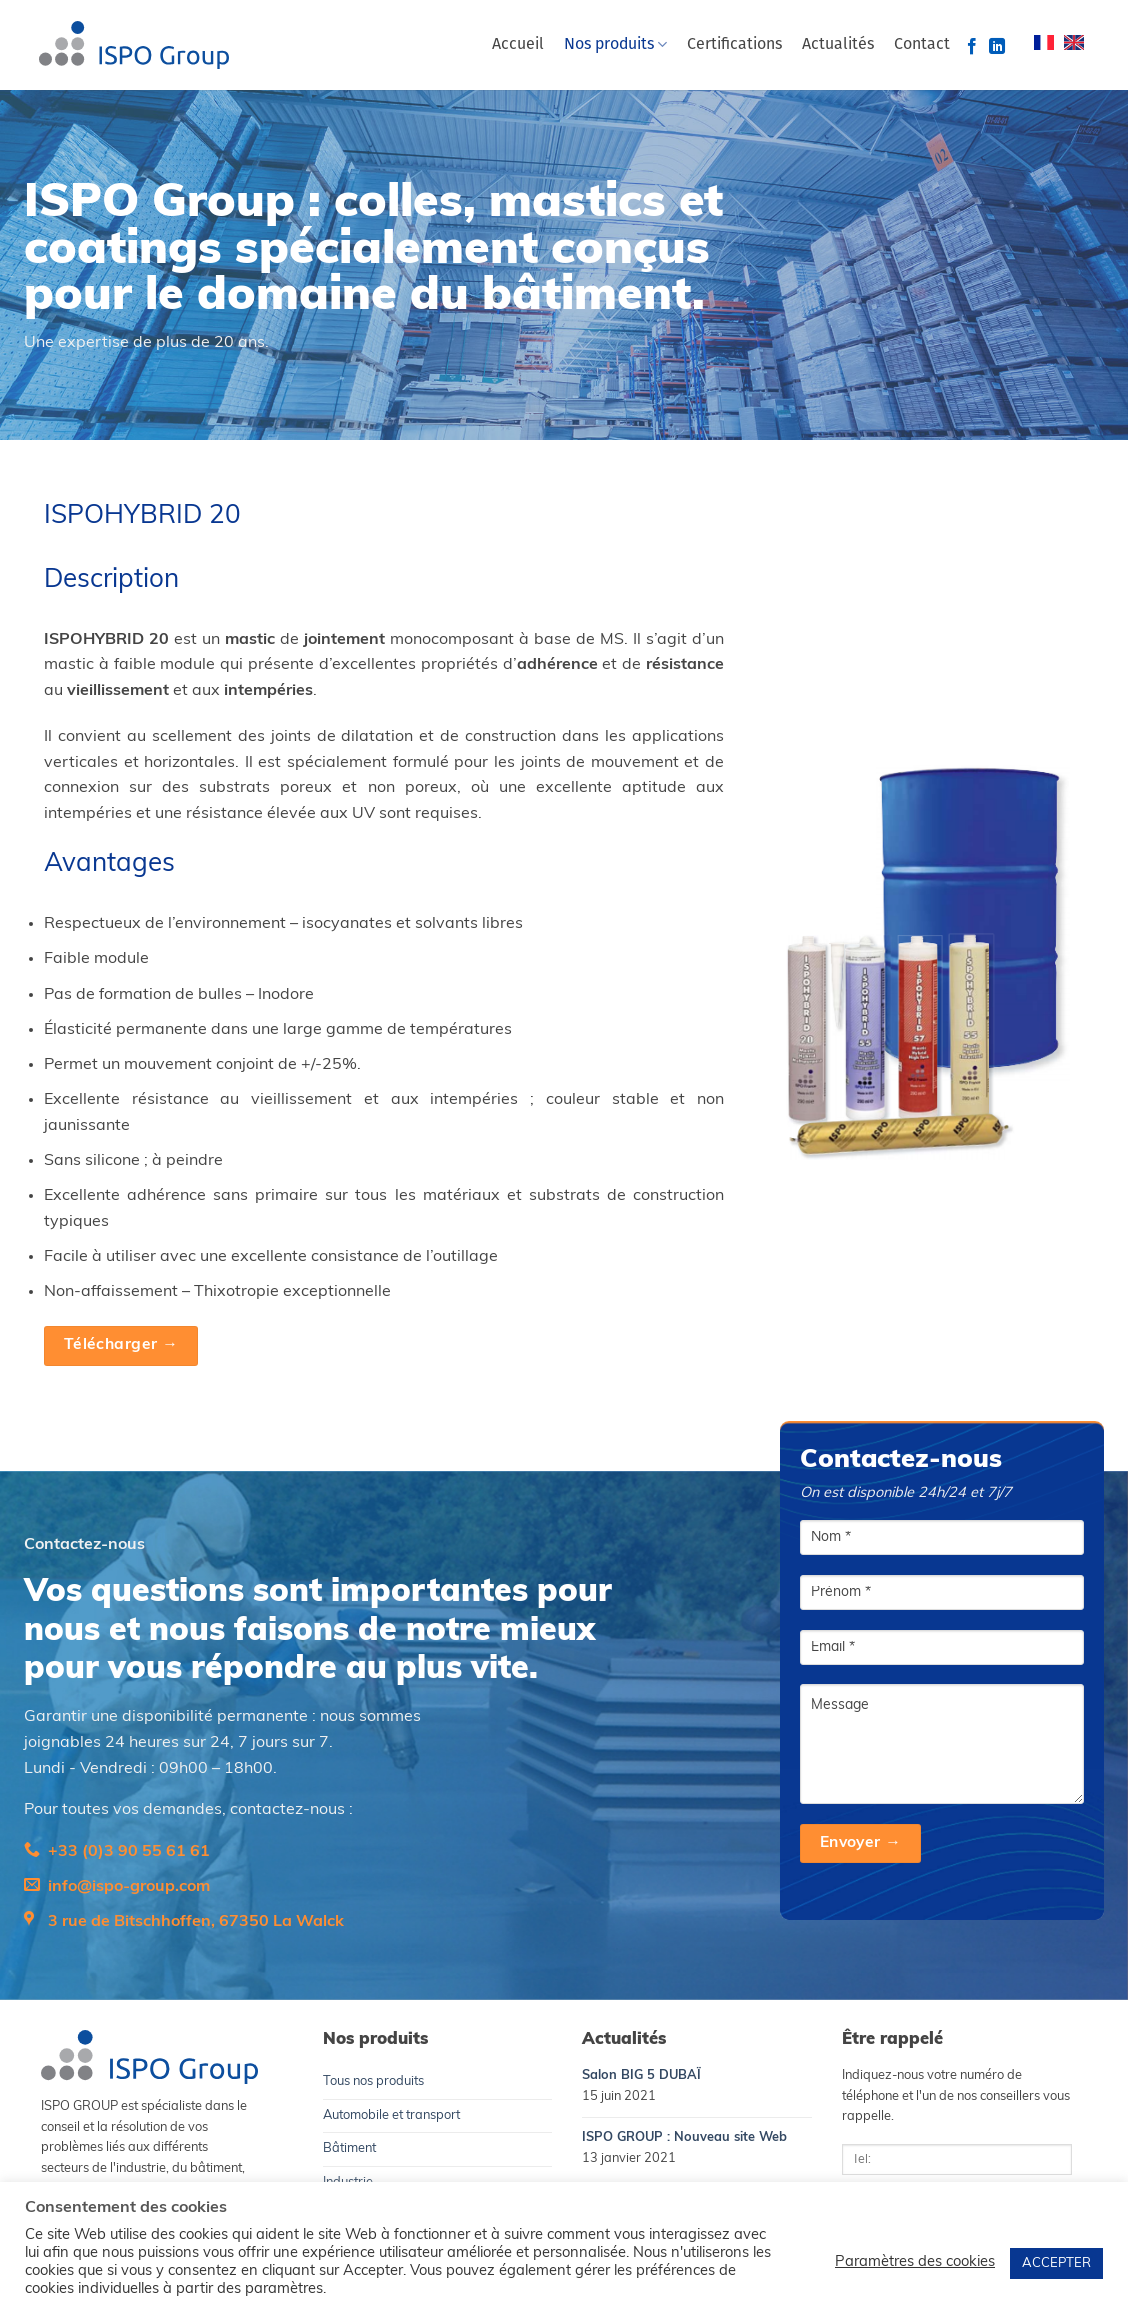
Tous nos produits (373, 2081)
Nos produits (615, 44)
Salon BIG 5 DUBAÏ (641, 2075)
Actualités (838, 45)
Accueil (518, 45)
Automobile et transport (391, 2115)
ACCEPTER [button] (1056, 2263)
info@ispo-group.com (129, 1887)
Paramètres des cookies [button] (915, 2262)
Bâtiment (349, 2148)
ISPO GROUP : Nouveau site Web (684, 2137)
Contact (922, 45)
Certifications (734, 45)
